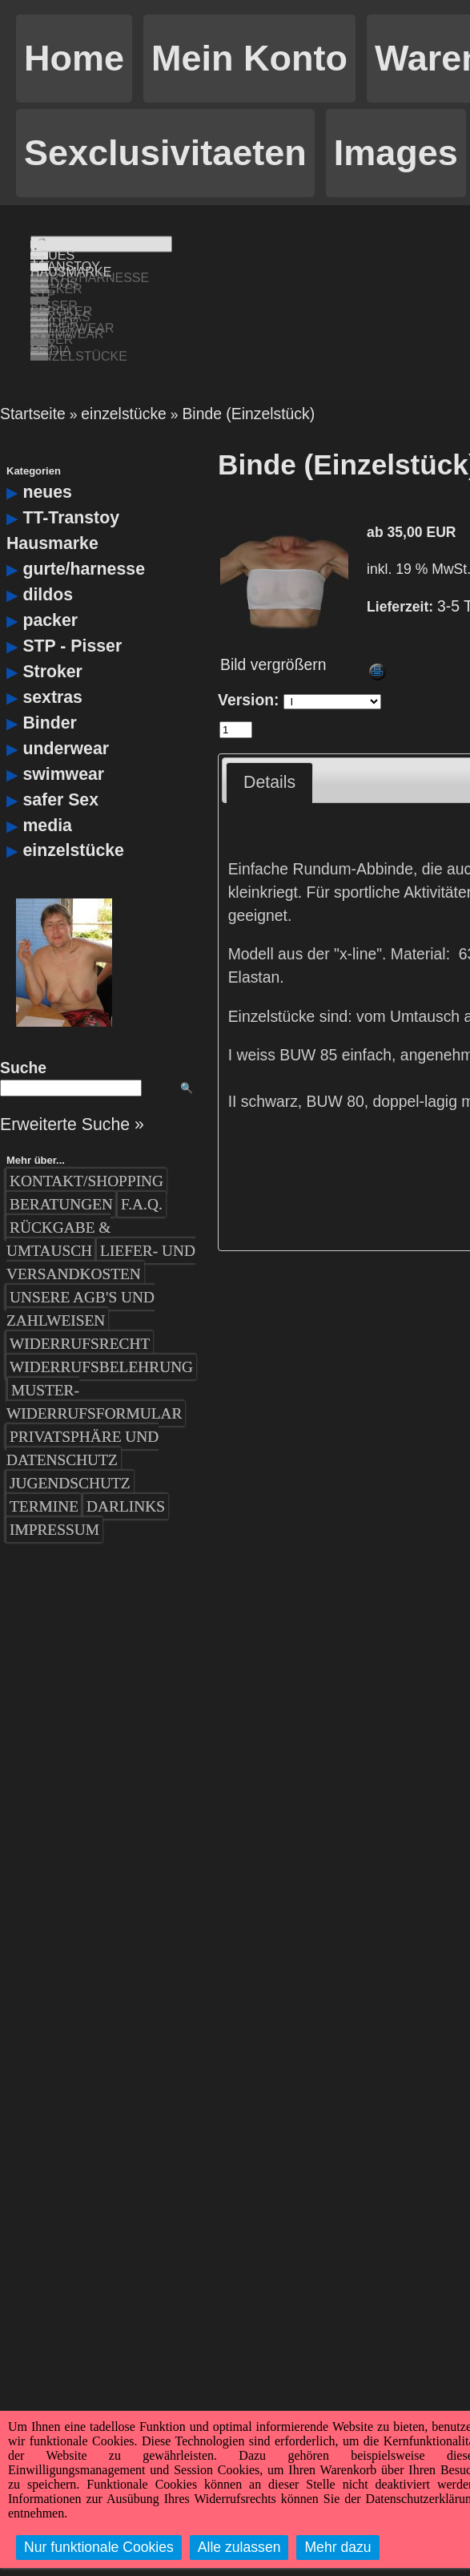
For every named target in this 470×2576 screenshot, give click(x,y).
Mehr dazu (337, 2547)
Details (269, 743)
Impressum (54, 1492)
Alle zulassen (239, 2547)
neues (47, 454)
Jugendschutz (70, 1445)
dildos (47, 556)
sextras (52, 658)
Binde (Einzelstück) (248, 375)
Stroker (52, 633)
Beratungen (61, 1165)
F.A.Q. (142, 1165)
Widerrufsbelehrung (101, 1329)
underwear (65, 710)
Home (74, 58)
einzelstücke (124, 375)
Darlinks (125, 1468)
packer (50, 582)
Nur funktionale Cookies (99, 2547)
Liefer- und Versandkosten (100, 1224)
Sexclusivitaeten (165, 152)
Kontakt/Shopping (86, 1142)
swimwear (63, 735)
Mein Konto (249, 58)
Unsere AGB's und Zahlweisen (80, 1271)
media (47, 787)
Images (396, 152)
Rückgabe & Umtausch (58, 1201)
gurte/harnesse (83, 531)
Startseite (33, 375)
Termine (44, 1468)
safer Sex (60, 761)
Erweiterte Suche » (72, 1086)
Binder (49, 684)
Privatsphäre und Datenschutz (82, 1411)
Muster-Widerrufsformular (94, 1364)
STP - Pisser (72, 607)
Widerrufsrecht (80, 1306)
